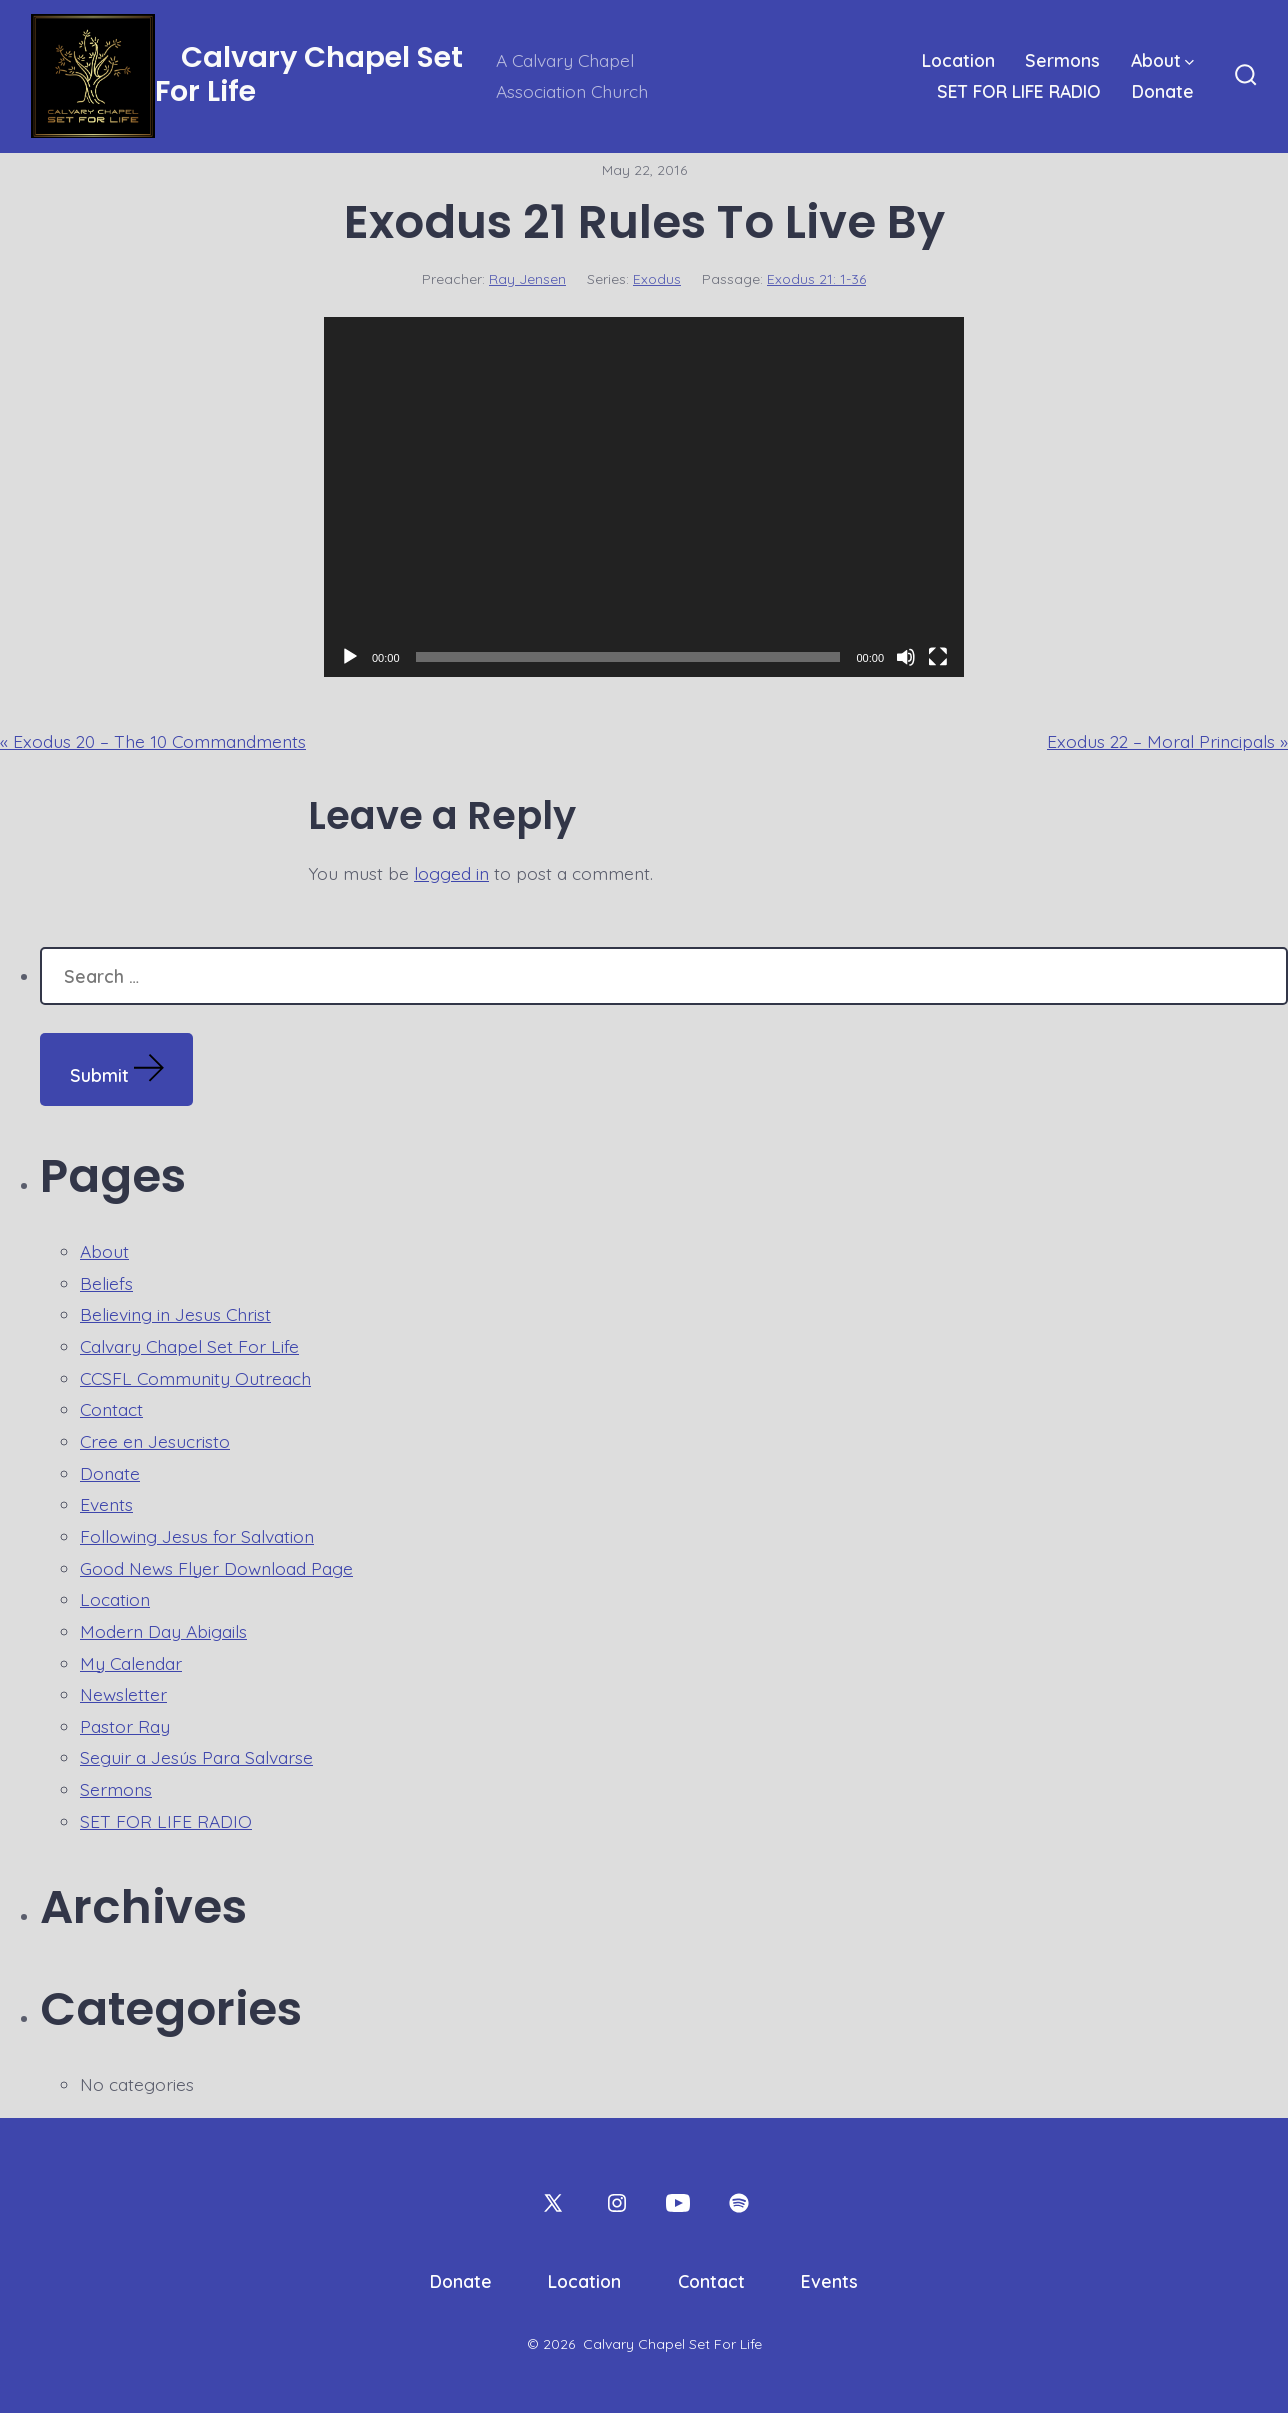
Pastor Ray (125, 1726)
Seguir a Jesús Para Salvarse (196, 1757)
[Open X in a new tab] (553, 2203)
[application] (644, 497)
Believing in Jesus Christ (175, 1314)
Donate (1163, 91)
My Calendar (131, 1663)
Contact (111, 1409)
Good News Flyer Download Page (216, 1568)
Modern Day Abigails (163, 1631)
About (1162, 60)
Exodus (657, 279)
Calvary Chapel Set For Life (189, 1346)
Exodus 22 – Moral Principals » (1167, 741)
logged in (451, 873)
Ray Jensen (527, 279)
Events (106, 1504)
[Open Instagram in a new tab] (617, 2203)
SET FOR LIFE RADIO (1019, 91)
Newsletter (123, 1694)
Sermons (1062, 60)
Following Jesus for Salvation (197, 1536)
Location (958, 60)
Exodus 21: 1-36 (816, 279)
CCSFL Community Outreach (195, 1378)
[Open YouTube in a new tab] (678, 2203)
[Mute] (906, 657)
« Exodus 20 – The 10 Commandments (153, 741)
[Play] (350, 657)
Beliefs (106, 1283)
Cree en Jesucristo (155, 1441)
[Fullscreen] (938, 657)
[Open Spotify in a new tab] (739, 2203)
